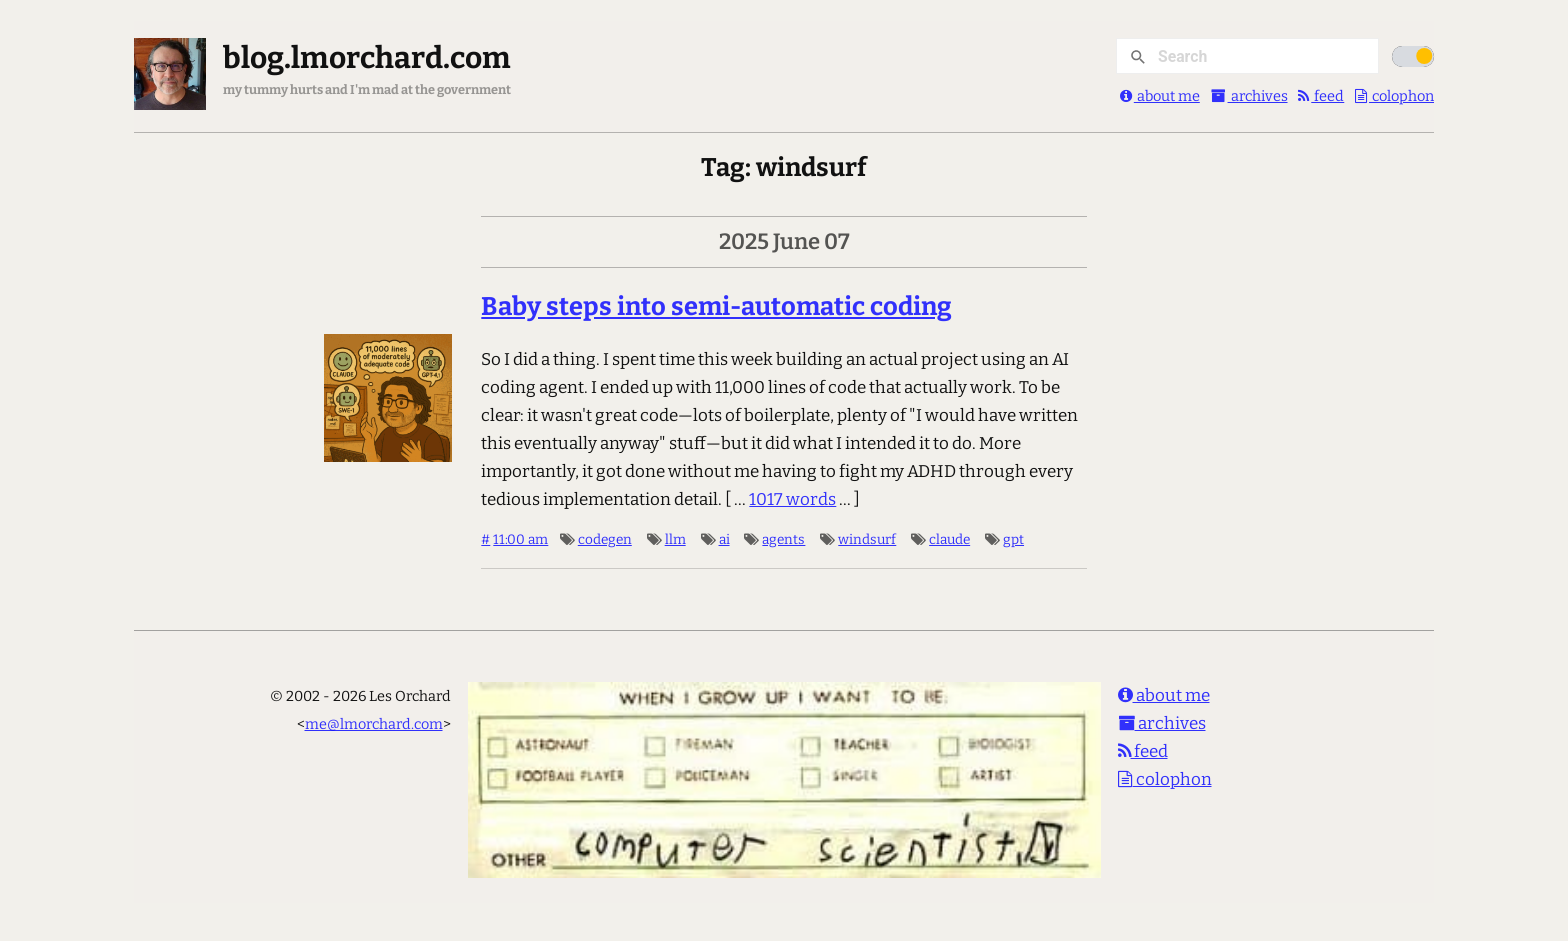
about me (1160, 96)
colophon (1394, 96)
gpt (1013, 539)
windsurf (867, 539)
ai (724, 539)
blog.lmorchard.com (367, 58)
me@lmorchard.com (374, 724)
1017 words (792, 499)
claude (949, 539)
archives (1249, 96)
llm (675, 539)
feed (1321, 96)
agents (783, 539)
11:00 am (520, 539)
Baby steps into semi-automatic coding (716, 306)
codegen (605, 539)
